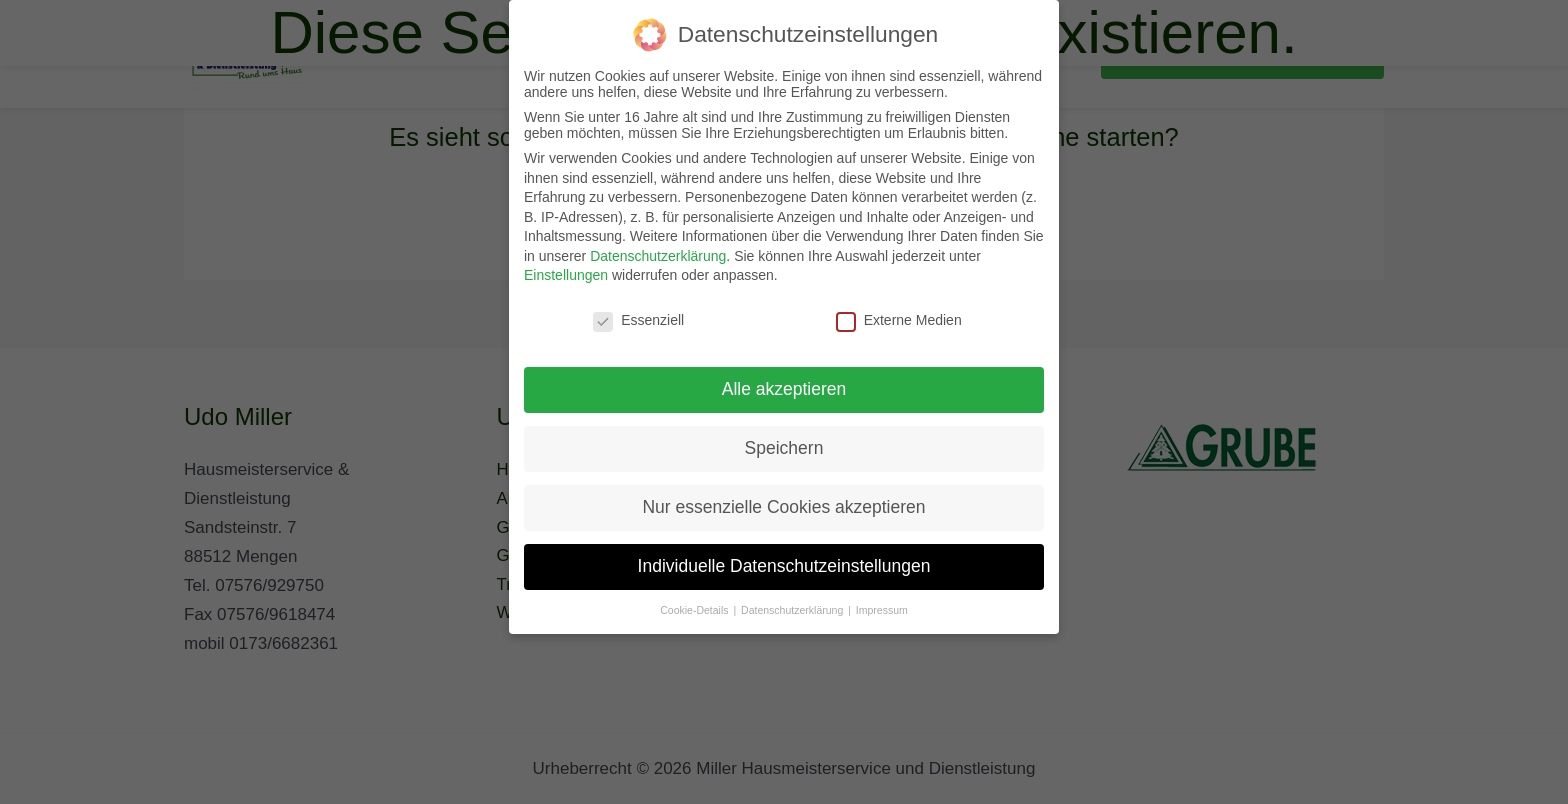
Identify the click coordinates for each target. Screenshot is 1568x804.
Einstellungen (566, 275)
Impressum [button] (882, 610)
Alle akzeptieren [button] (784, 389)
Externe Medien (899, 320)
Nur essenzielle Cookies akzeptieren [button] (783, 507)
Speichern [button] (784, 448)
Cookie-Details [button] (695, 610)
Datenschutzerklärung (658, 256)
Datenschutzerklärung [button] (793, 610)
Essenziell (638, 320)
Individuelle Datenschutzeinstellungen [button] (784, 566)
